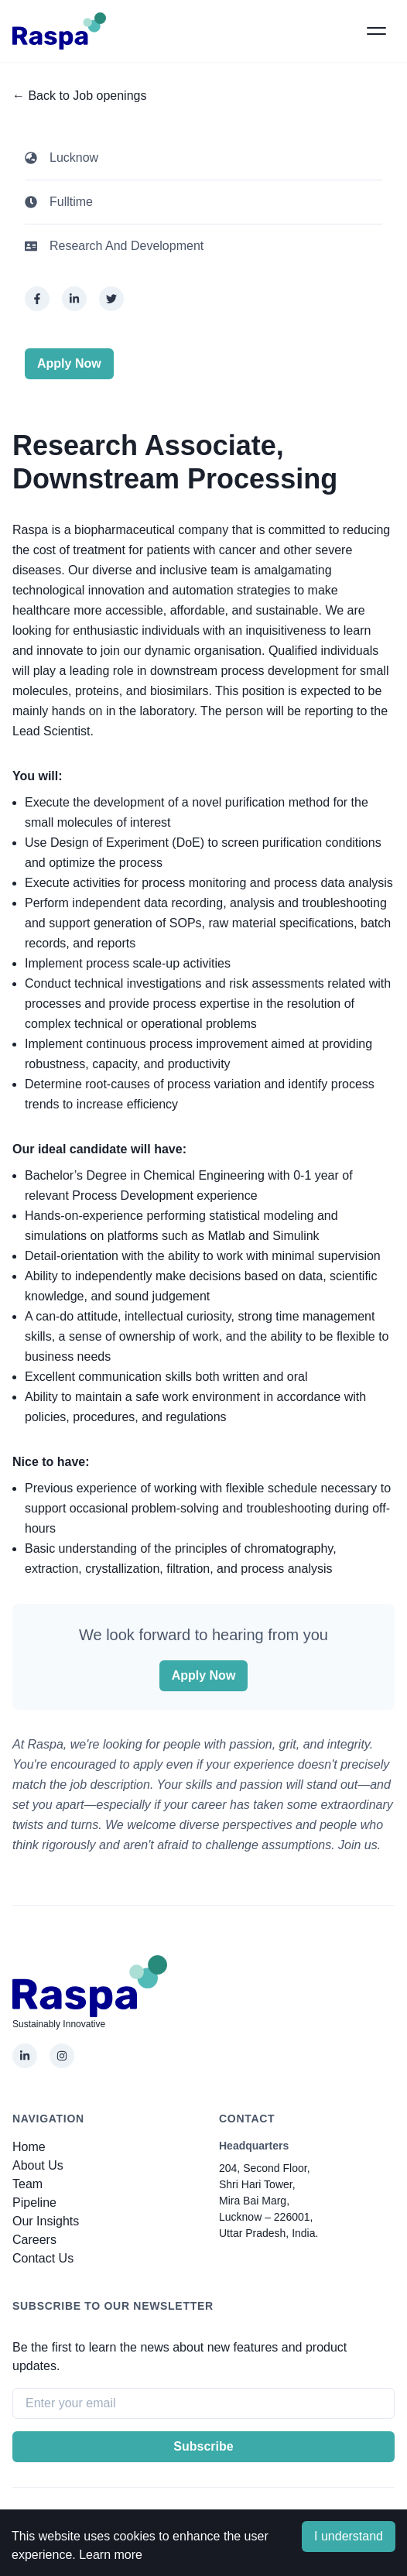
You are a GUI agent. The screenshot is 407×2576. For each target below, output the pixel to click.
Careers (34, 2239)
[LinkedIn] (74, 298)
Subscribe (203, 2446)
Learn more (110, 2554)
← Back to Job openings (79, 95)
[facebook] (37, 298)
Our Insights (45, 2221)
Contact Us (43, 2258)
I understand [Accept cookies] (348, 2536)
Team (27, 2184)
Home (29, 2146)
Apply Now (69, 363)
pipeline (34, 2202)
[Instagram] (62, 2055)
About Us (37, 2165)
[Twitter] (111, 298)
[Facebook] (37, 298)
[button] (376, 31)
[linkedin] (74, 298)
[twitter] (111, 298)
